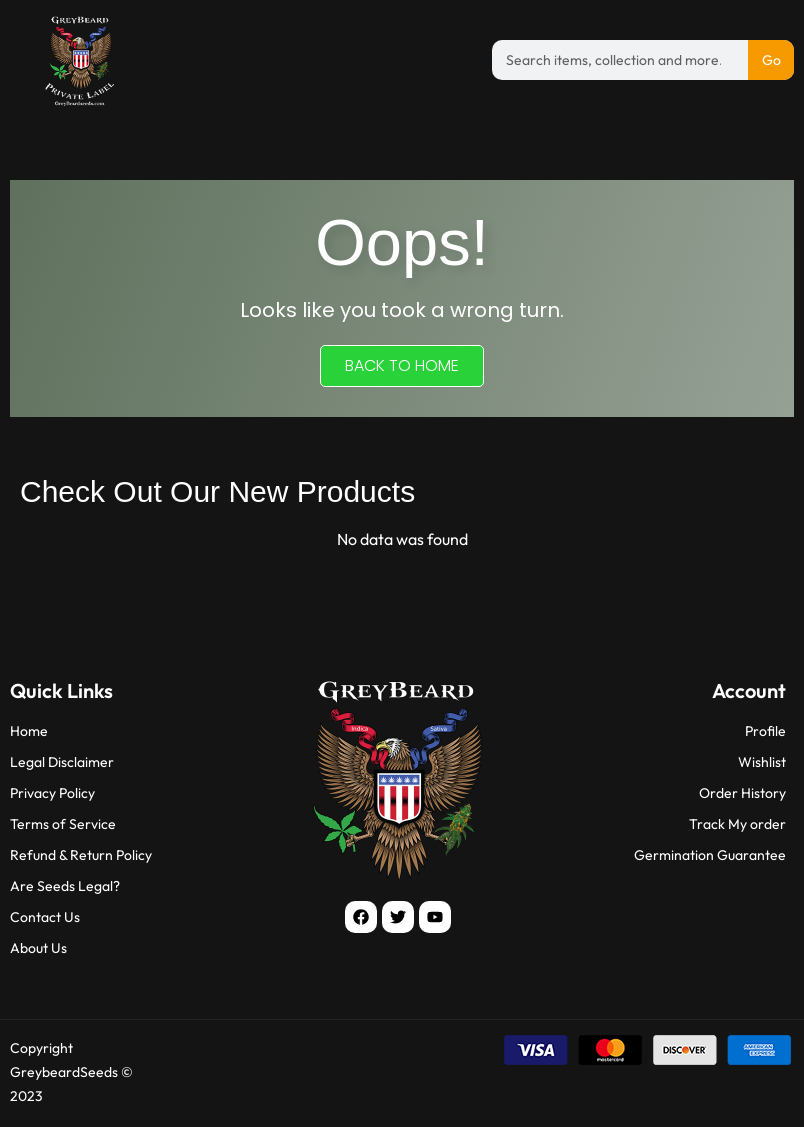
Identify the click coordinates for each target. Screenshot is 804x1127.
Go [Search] (771, 60)
